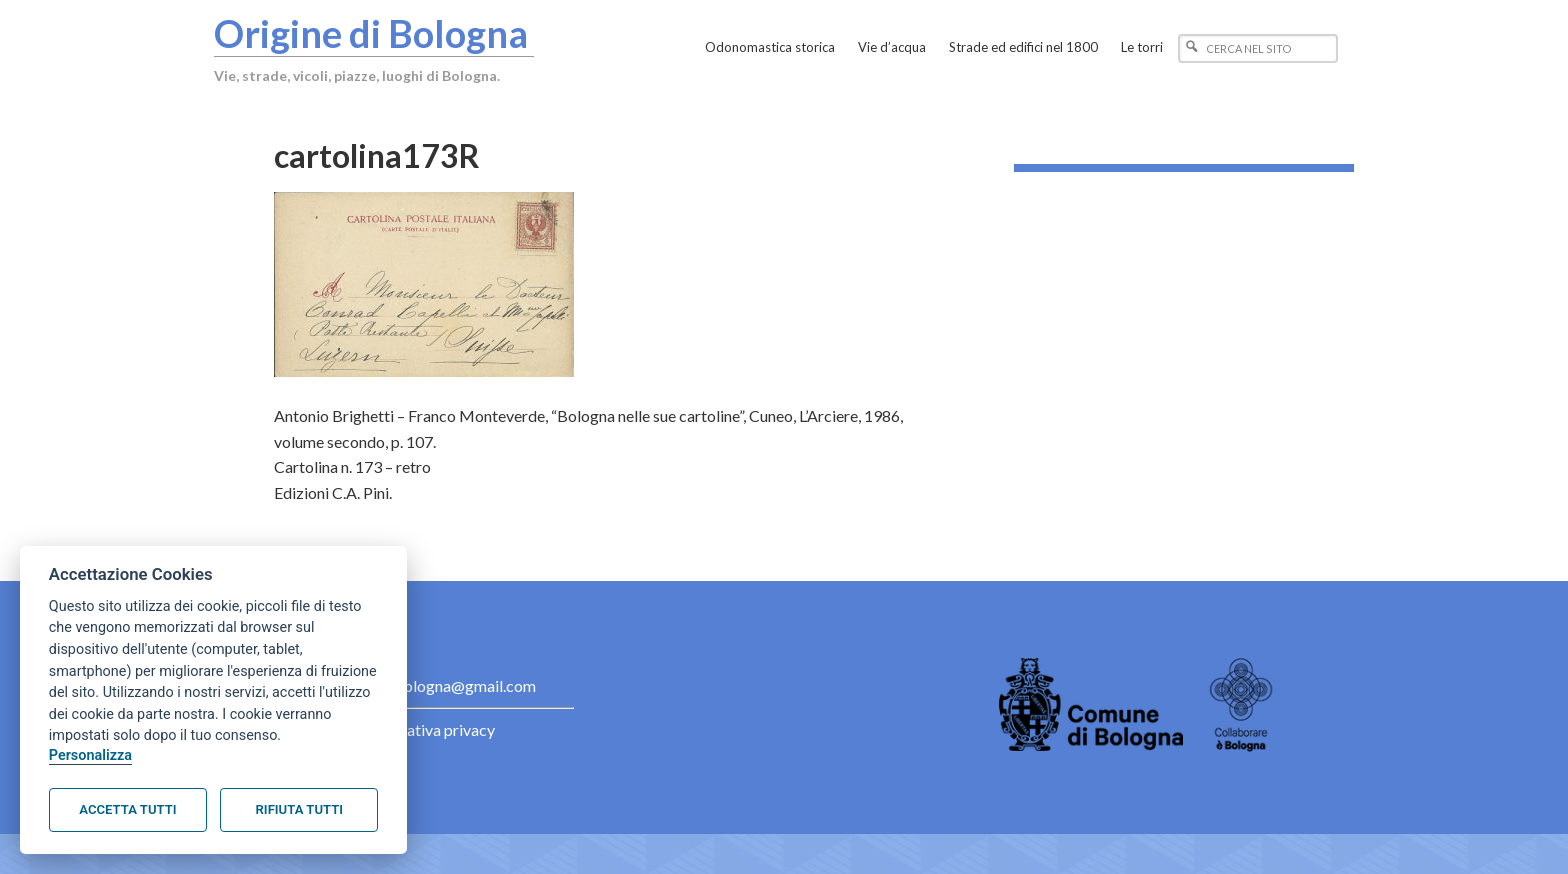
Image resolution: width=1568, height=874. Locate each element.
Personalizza (90, 755)
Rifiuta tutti (299, 809)
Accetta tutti (127, 809)
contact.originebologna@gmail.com (413, 685)
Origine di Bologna (371, 33)
